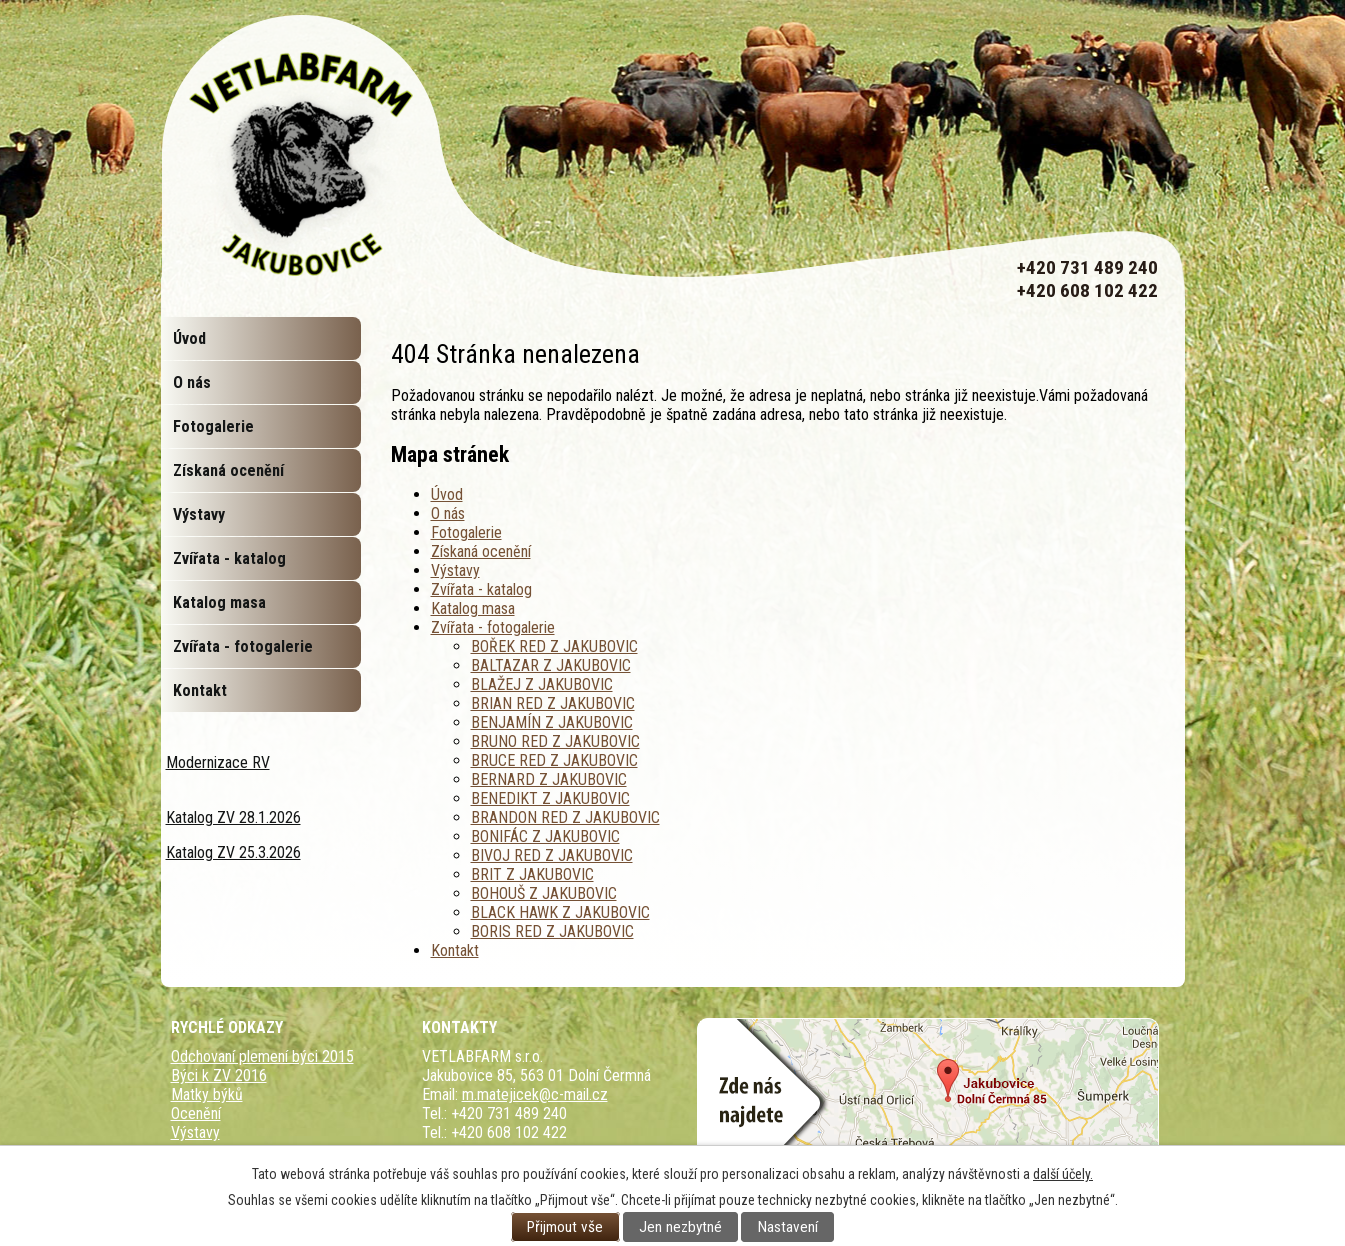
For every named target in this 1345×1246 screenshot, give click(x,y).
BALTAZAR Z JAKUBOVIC (551, 665)
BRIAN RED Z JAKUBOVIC (553, 703)
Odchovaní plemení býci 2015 (262, 1056)
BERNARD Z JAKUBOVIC (549, 779)
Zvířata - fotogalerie (493, 627)
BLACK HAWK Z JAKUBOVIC (560, 912)
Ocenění (196, 1113)
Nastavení (788, 1227)
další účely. (1063, 1174)
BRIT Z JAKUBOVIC (532, 874)
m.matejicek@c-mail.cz (535, 1094)
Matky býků (207, 1094)
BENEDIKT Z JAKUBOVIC (550, 798)
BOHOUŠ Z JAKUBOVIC (544, 893)
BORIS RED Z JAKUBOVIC (552, 931)
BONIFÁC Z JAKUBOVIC (545, 836)
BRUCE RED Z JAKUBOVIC (554, 760)
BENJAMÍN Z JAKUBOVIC (552, 722)
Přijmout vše (565, 1227)
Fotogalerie (466, 532)
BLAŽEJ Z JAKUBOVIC (542, 684)
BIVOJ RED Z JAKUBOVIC (552, 855)
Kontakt (455, 950)
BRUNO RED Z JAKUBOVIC (555, 741)
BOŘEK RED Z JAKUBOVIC (554, 646)
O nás (448, 513)
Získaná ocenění (481, 551)
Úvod (447, 494)
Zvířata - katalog (481, 589)
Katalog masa (473, 608)
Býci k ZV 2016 (219, 1075)
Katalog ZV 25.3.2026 (233, 852)
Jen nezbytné (680, 1227)
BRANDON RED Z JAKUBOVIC (565, 817)
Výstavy (455, 570)
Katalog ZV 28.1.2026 (233, 817)
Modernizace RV (218, 762)
